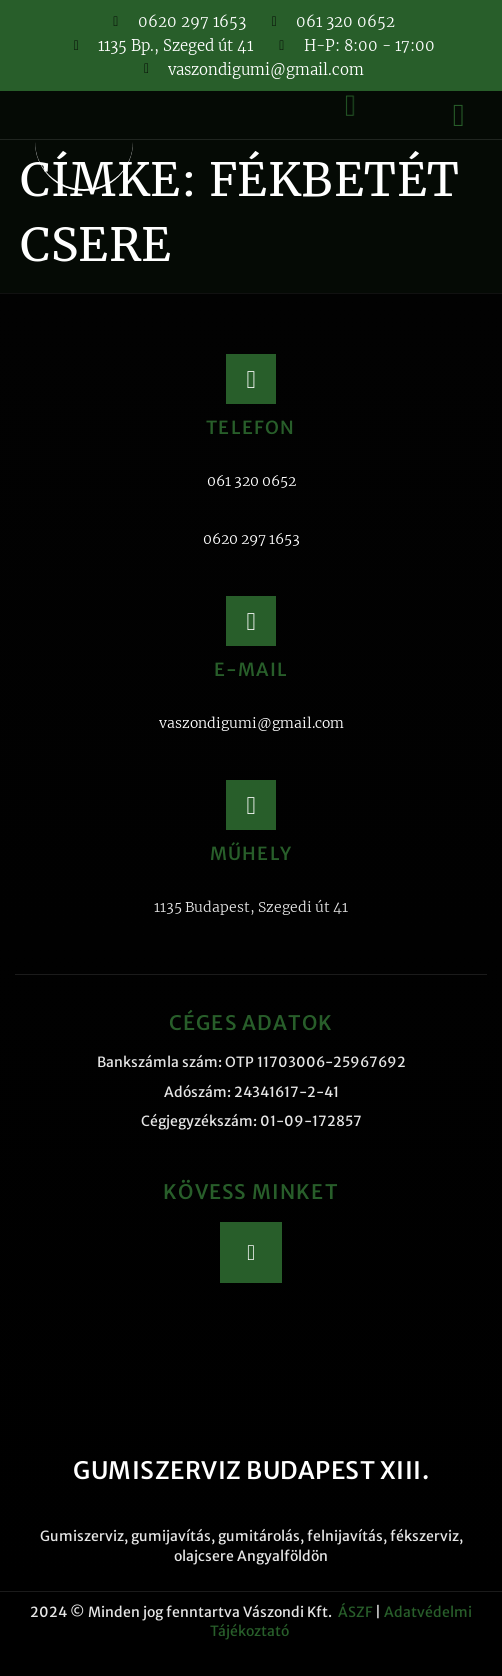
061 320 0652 (251, 481)
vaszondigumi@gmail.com (251, 723)
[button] (459, 115)
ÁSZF (355, 1612)
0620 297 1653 (251, 539)
